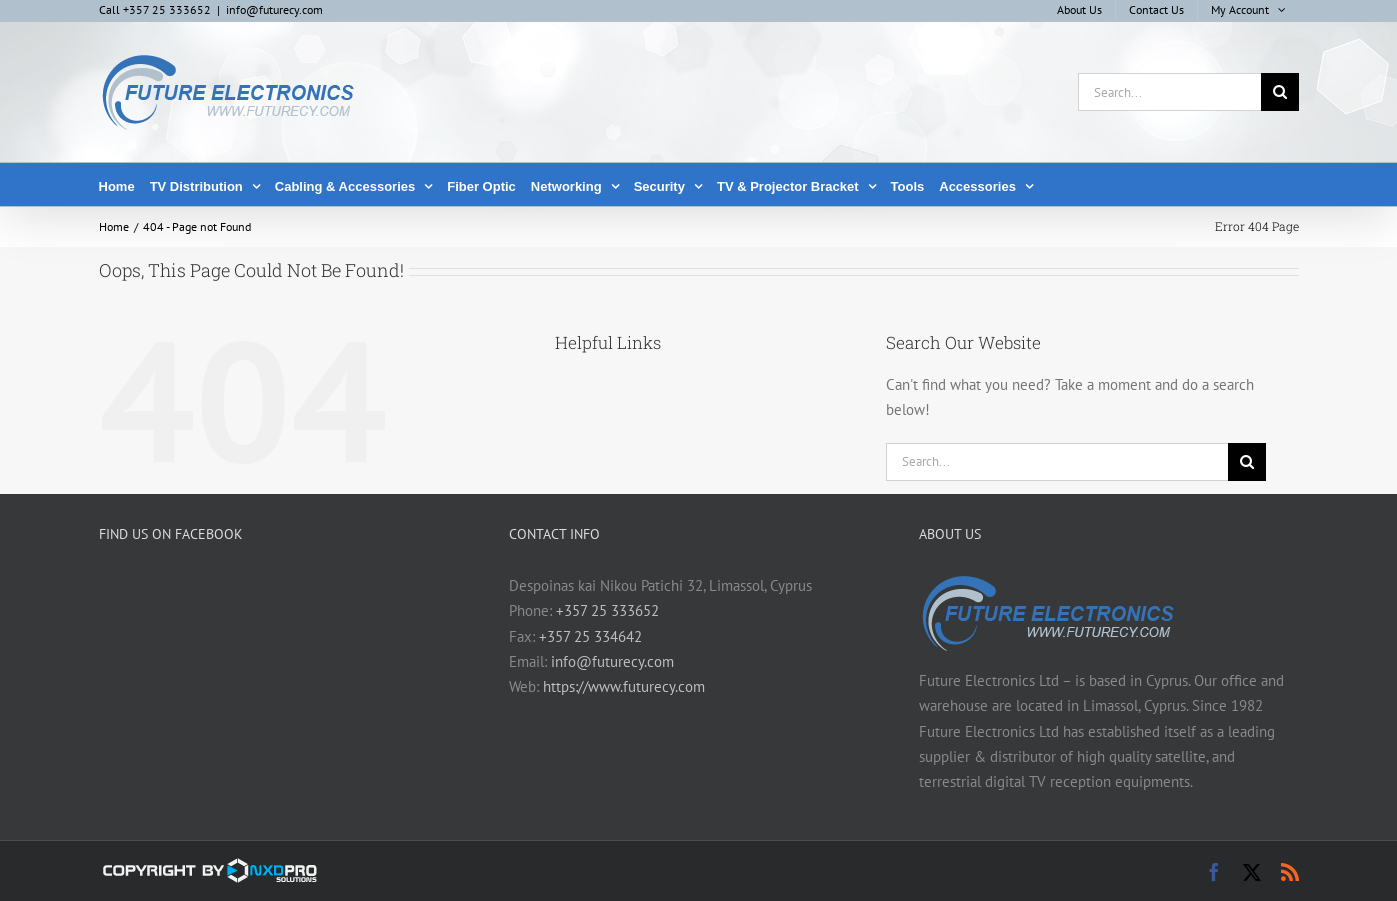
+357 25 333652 (607, 610)
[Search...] (1169, 92)
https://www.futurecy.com (624, 686)
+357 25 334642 (590, 636)
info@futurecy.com (274, 9)
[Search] (1280, 92)
